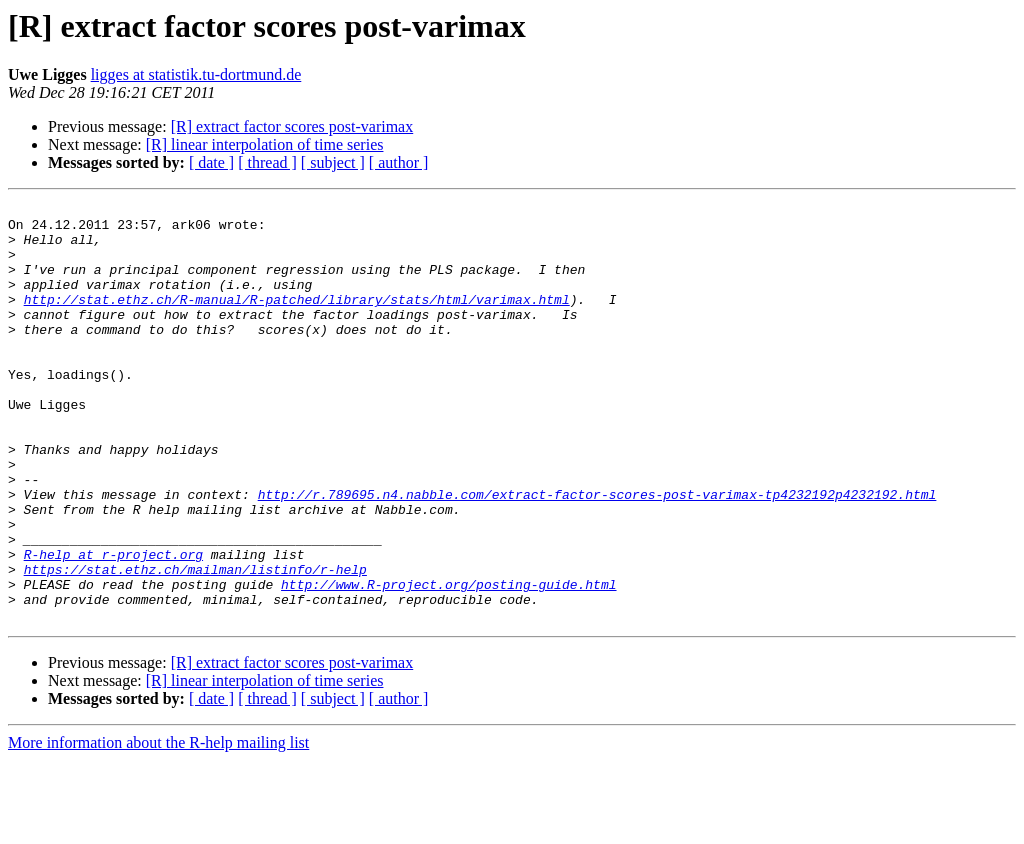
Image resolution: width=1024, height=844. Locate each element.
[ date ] (211, 162)
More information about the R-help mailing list (158, 826)
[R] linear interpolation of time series (265, 144)
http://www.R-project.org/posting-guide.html (448, 662)
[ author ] (399, 162)
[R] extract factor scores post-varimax (292, 126)
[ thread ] (267, 162)
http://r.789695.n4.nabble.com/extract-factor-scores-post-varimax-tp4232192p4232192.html (597, 554)
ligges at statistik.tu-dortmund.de (196, 74)
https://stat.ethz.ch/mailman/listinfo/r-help (195, 644)
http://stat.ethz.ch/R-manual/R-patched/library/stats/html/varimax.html (297, 320)
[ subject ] (333, 162)
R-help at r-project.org (113, 626)
